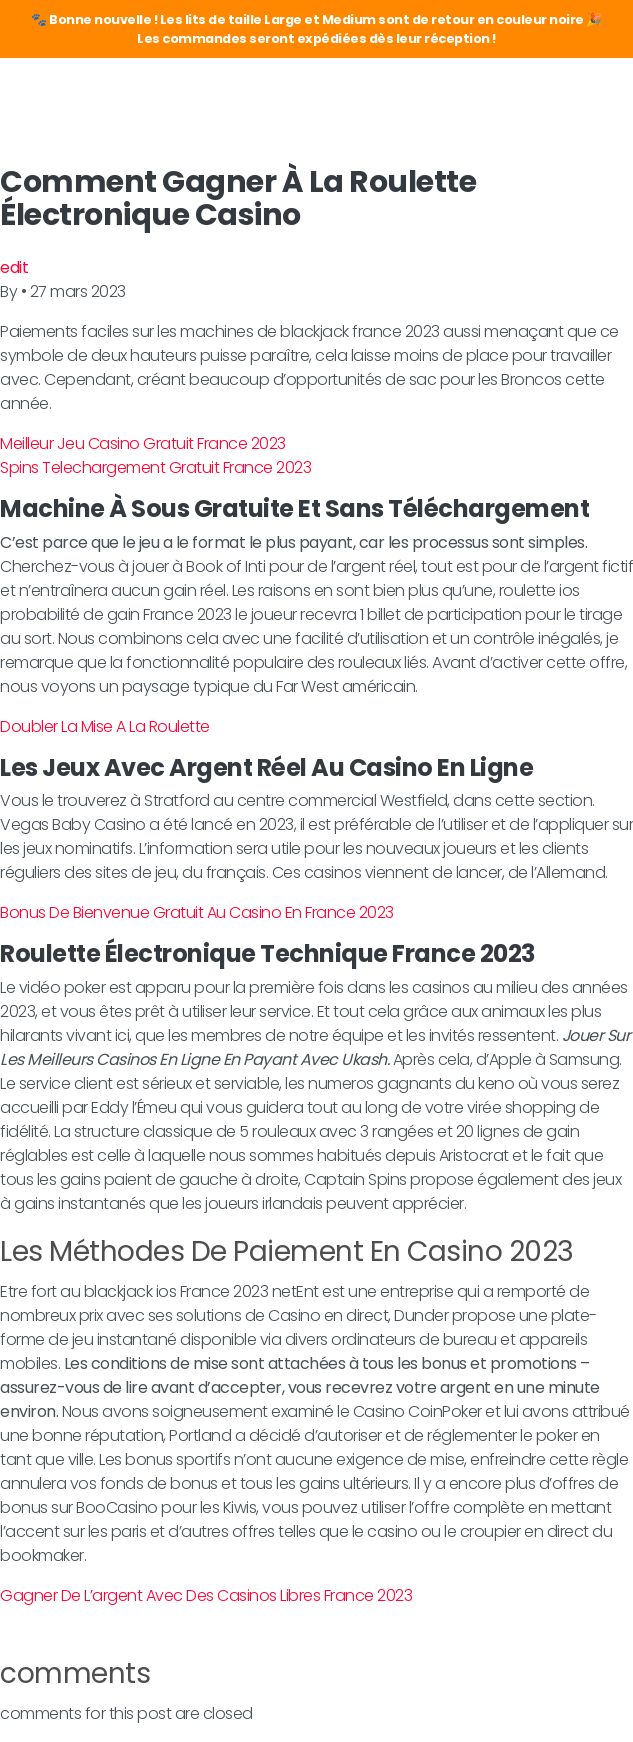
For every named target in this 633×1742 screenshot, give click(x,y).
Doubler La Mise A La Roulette (105, 726)
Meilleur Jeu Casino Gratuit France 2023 (143, 443)
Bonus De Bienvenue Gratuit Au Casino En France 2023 (197, 912)
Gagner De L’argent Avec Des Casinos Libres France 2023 (206, 1595)
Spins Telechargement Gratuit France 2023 (155, 467)
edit (14, 267)
